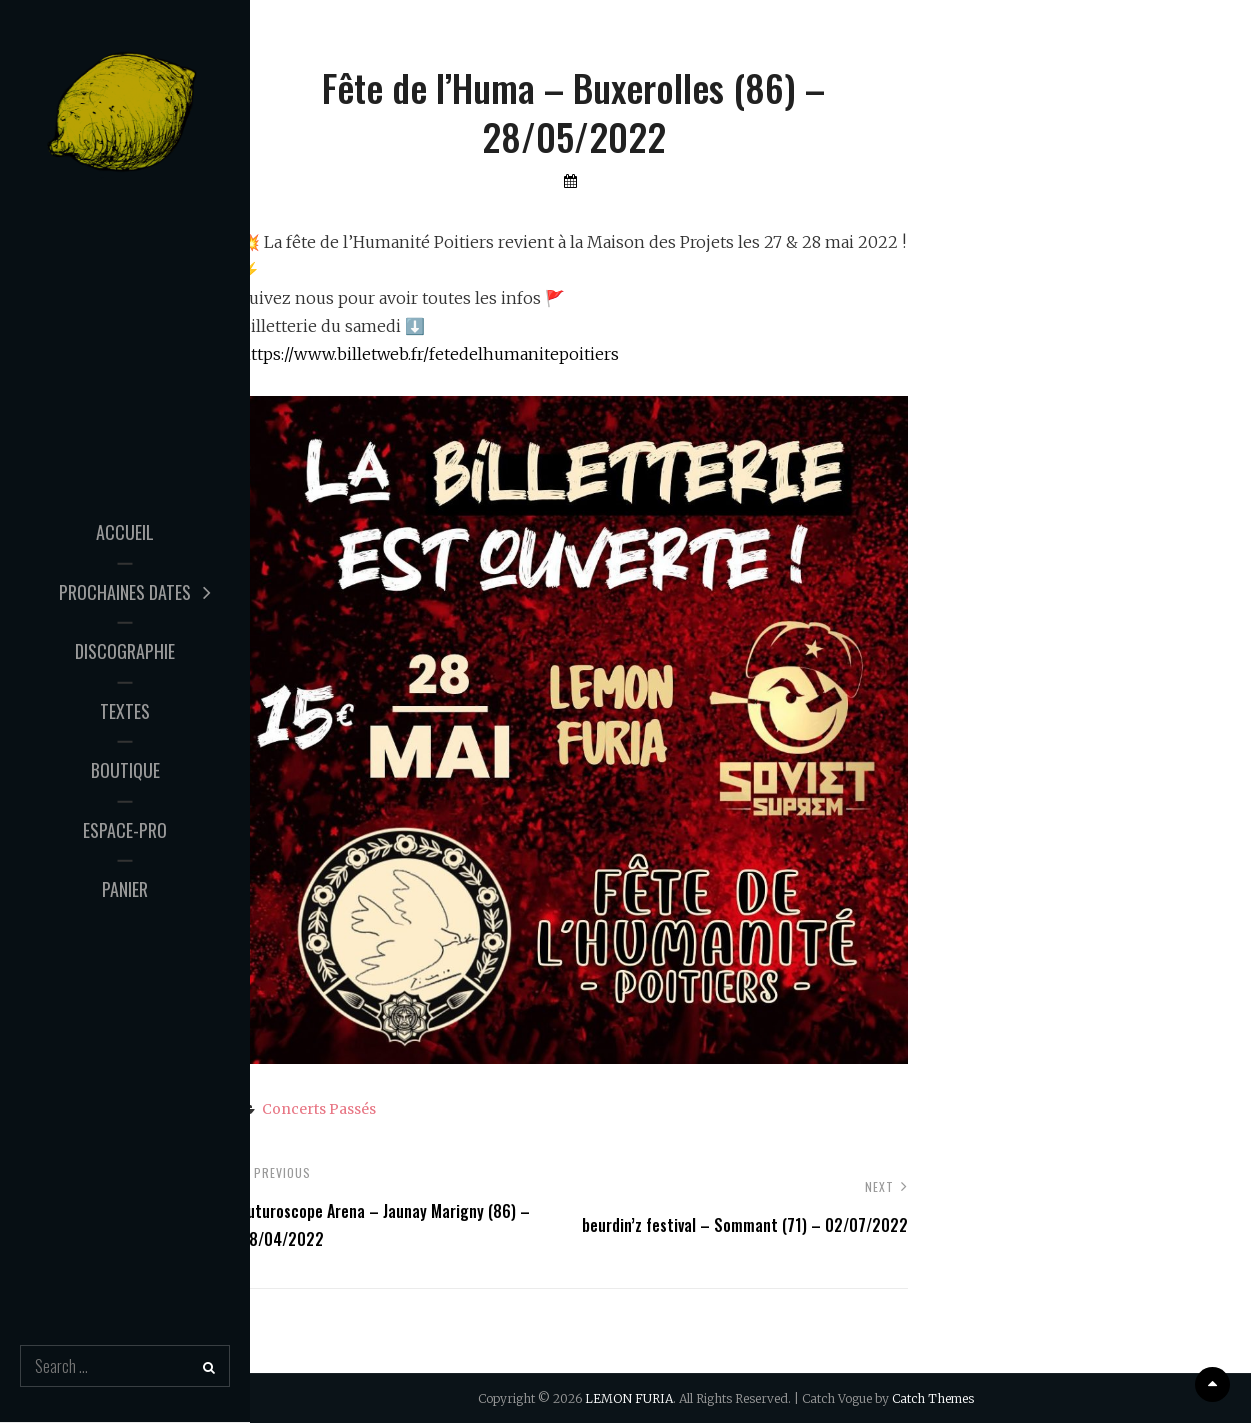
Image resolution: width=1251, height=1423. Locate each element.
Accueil (125, 532)
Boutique (125, 770)
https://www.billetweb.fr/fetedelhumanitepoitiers (429, 354)
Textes (125, 710)
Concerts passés (319, 1109)
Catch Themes (933, 1398)
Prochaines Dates (125, 591)
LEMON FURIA (629, 1398)
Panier (125, 889)
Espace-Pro (125, 829)
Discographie (125, 651)
